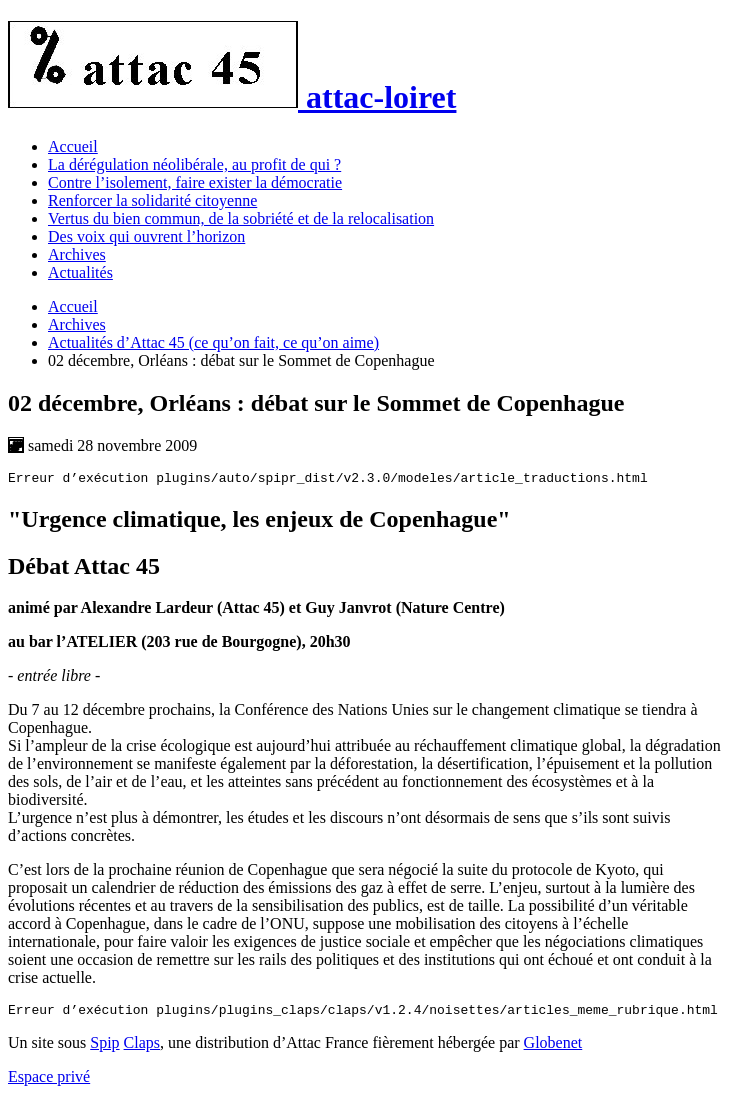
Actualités (80, 272)
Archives (77, 254)
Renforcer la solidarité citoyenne (152, 200)
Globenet (553, 1048)
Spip (104, 1048)
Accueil (73, 146)
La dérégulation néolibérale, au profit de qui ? (194, 164)
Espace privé (49, 1082)
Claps (142, 1048)
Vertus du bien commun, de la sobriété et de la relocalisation (241, 218)
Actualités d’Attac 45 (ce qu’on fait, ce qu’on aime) (213, 342)
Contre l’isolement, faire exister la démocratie (195, 182)
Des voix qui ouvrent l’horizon (146, 236)
